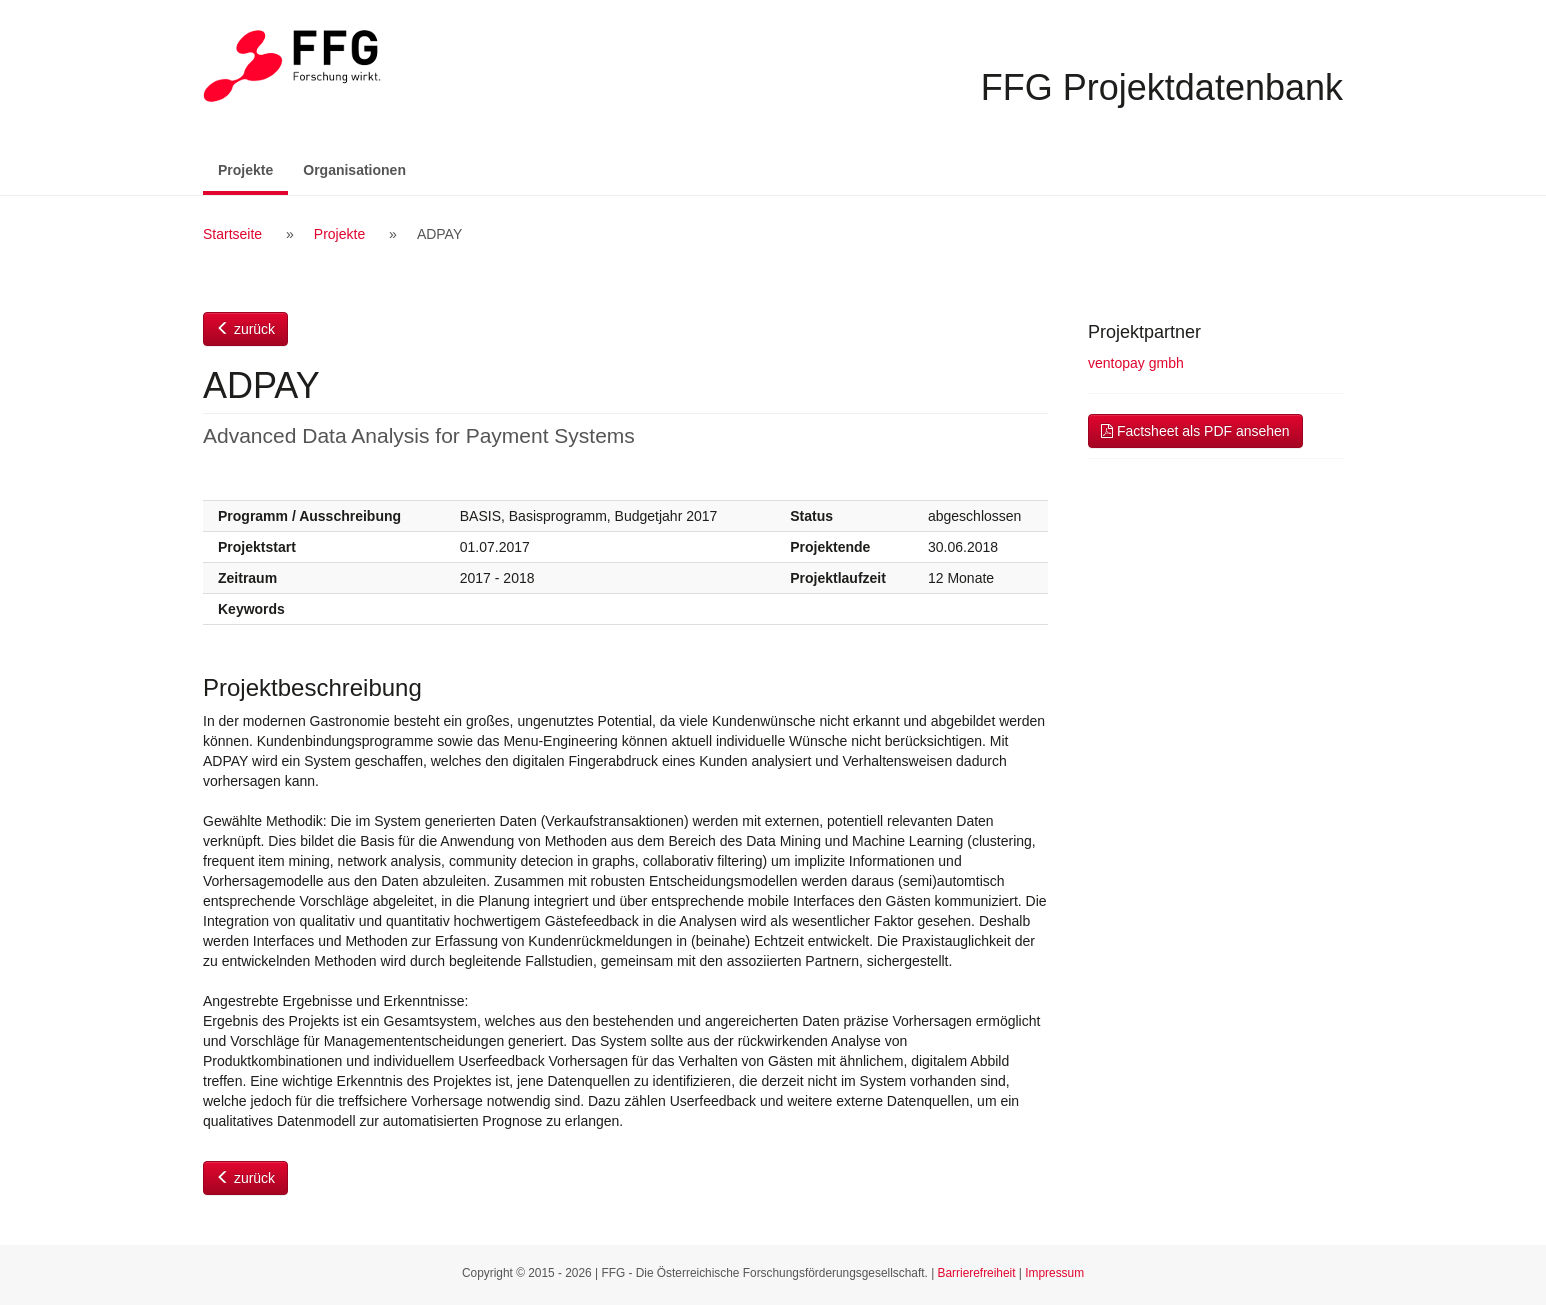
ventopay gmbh (1136, 363)
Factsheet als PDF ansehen (1195, 431)
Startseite (232, 234)
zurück (245, 329)
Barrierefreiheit (977, 1273)
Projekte (253, 168)
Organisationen (354, 170)
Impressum (1054, 1273)
